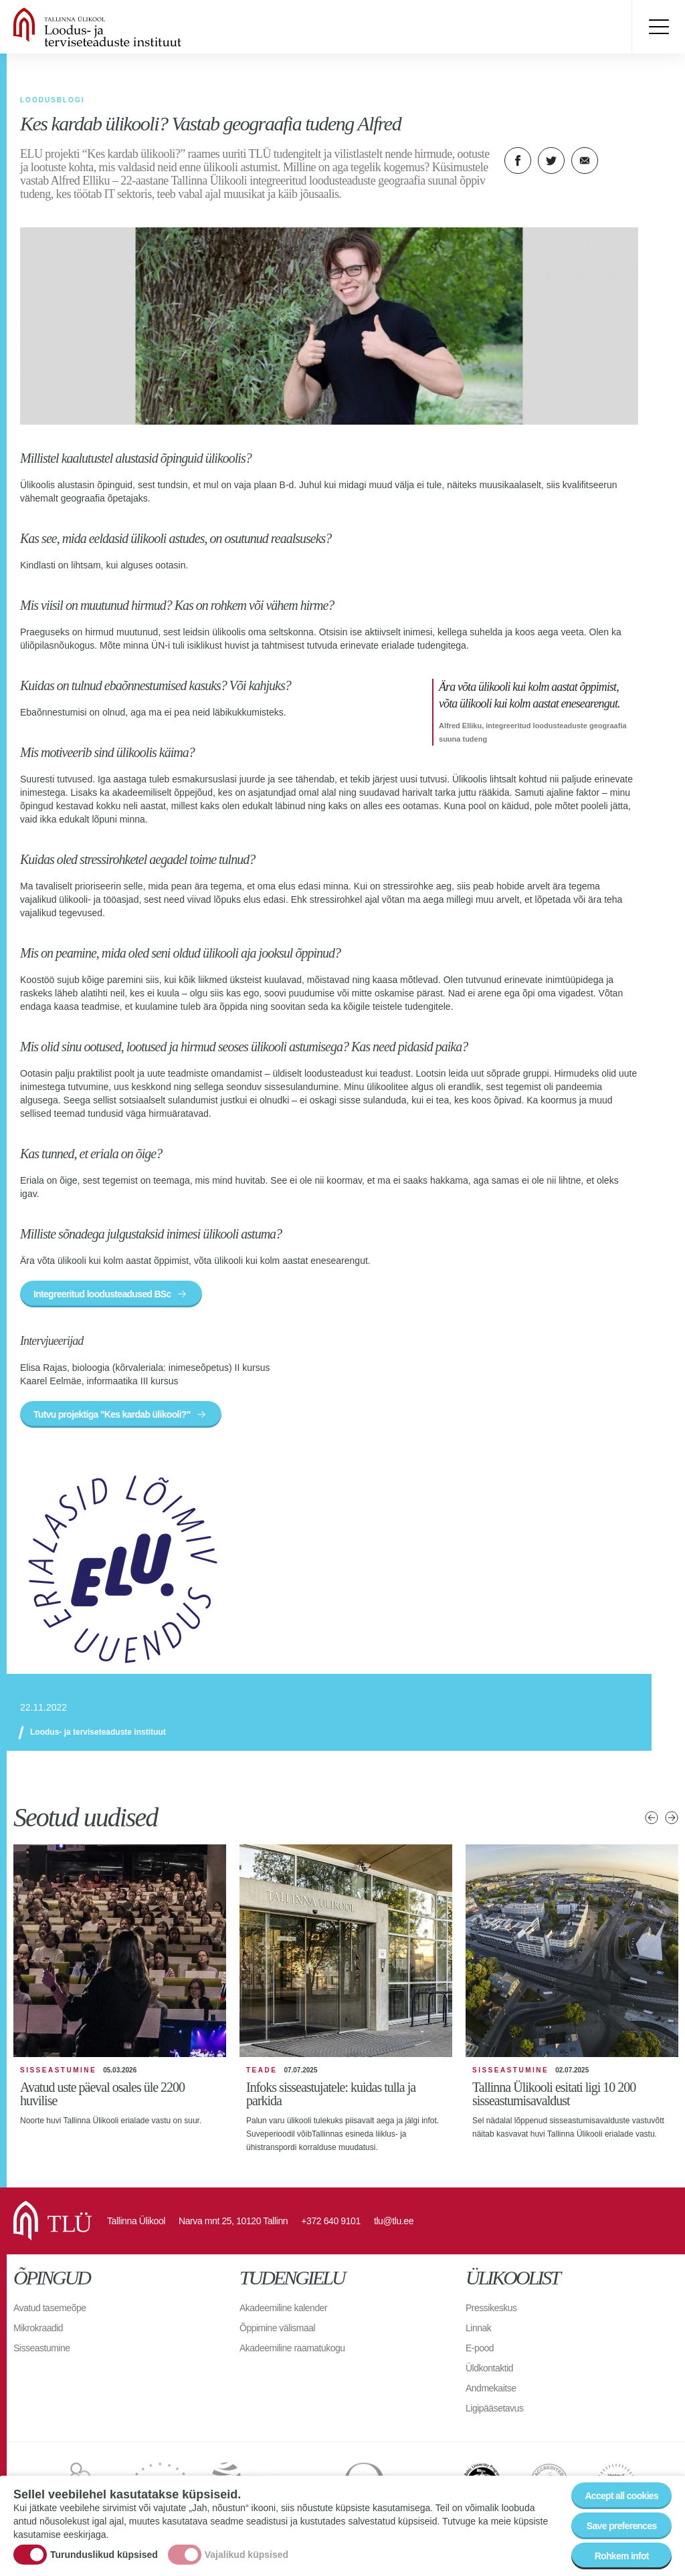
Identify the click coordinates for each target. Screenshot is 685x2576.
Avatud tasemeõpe (49, 2307)
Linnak (478, 2328)
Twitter (551, 160)
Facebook (517, 160)
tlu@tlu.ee (393, 2221)
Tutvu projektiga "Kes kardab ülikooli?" (112, 1414)
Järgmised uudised (671, 1817)
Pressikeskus (491, 2307)
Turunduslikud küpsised (104, 2554)
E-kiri (584, 160)
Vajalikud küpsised (246, 2554)
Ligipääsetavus (494, 2408)
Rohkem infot (622, 2556)
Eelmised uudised (651, 1817)
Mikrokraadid (38, 2328)
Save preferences (622, 2525)
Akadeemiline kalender (283, 2307)
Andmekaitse (491, 2388)
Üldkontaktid (489, 2368)
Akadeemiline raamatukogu (292, 2348)
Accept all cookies (621, 2495)
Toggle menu (658, 26)
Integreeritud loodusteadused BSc (102, 1294)
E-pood (480, 2348)
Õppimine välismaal (277, 2328)
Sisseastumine (41, 2348)
